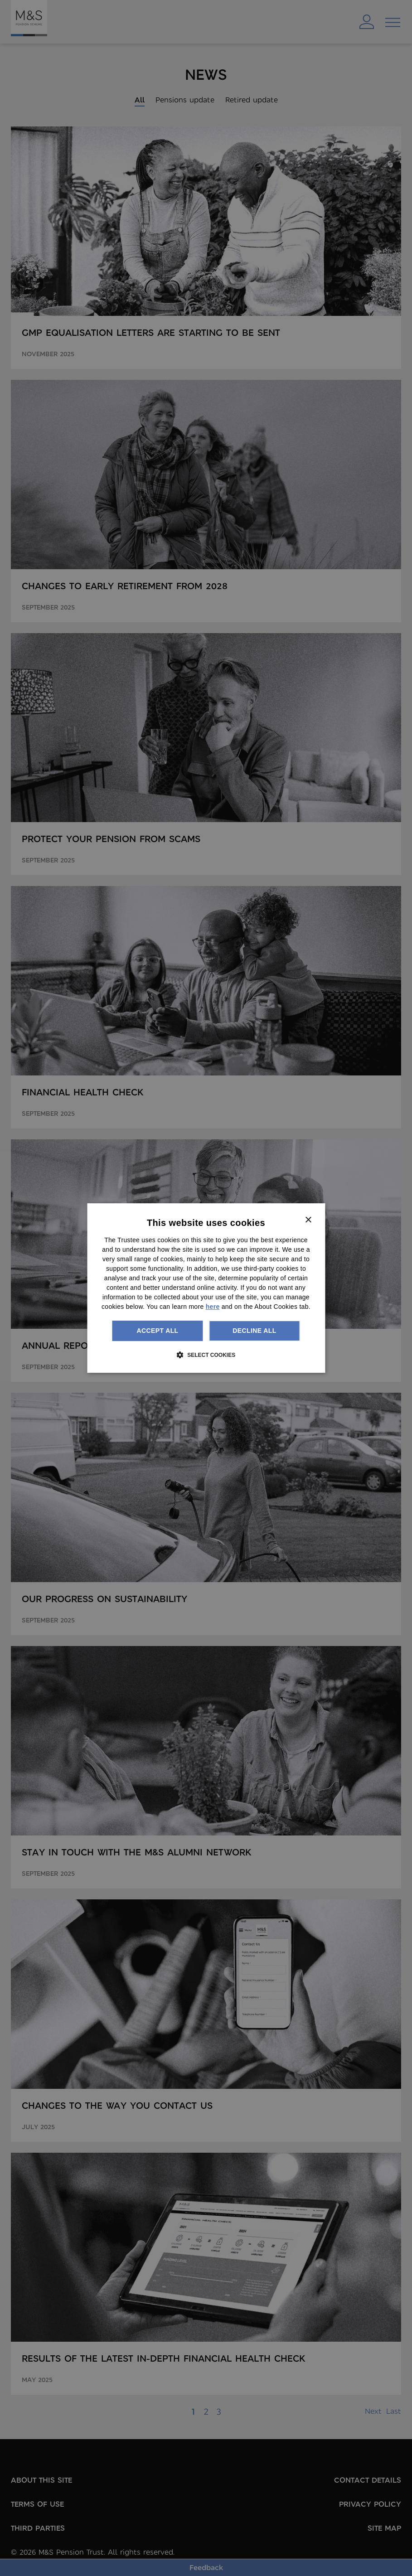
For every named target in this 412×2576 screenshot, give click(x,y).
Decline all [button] (254, 1330)
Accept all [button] (157, 1330)
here (213, 1306)
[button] (206, 1354)
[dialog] (206, 1288)
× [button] (308, 1220)
